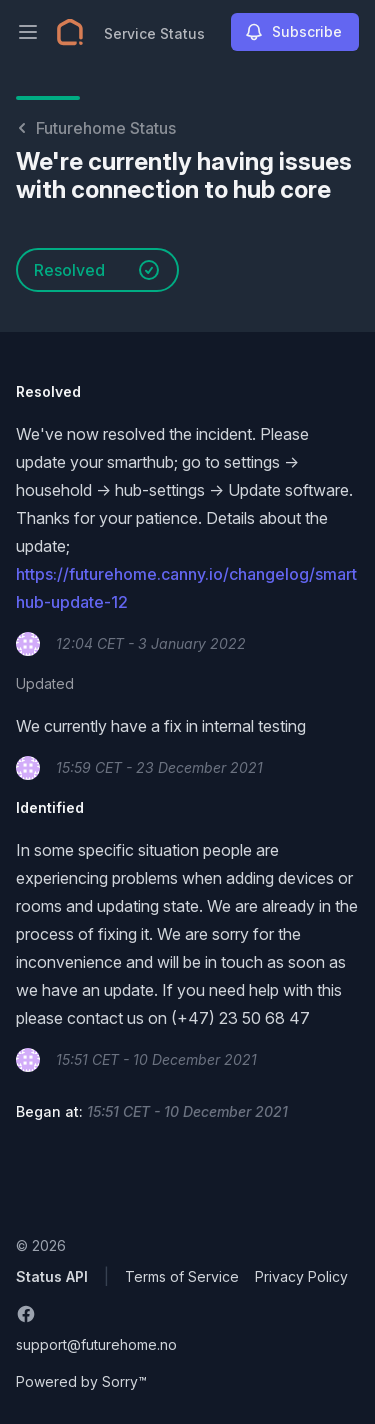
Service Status (154, 33)
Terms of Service (182, 1276)
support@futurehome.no (96, 1344)
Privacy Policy (301, 1276)
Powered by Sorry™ (81, 1381)
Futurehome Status (96, 128)
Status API (52, 1276)
